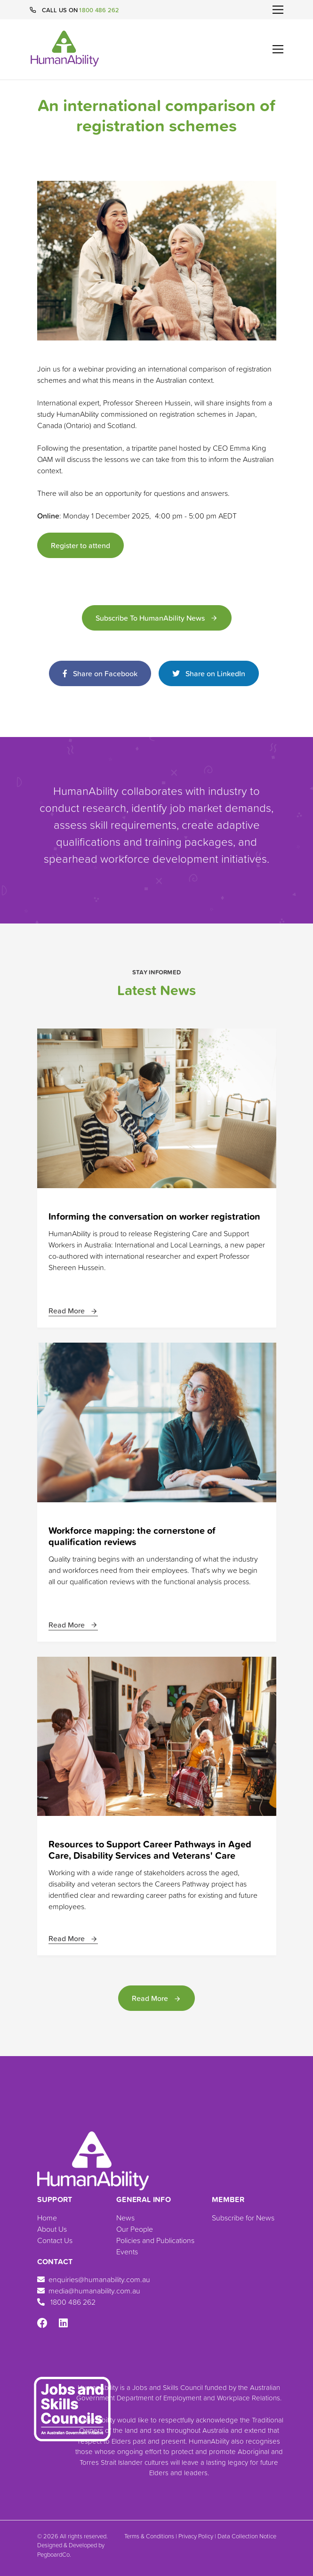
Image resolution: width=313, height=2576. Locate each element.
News (125, 2217)
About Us (52, 2229)
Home (47, 2217)
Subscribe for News (243, 2217)
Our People (134, 2229)
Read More (73, 1310)
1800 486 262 (99, 10)
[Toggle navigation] (278, 9)
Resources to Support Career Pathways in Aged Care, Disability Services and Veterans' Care (149, 1849)
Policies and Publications (155, 2240)
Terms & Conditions (149, 2536)
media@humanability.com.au (88, 2290)
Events (127, 2251)
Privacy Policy (195, 2536)
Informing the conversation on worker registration (154, 1216)
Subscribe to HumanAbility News (157, 618)
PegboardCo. (54, 2554)
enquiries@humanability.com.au (93, 2279)
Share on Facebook (100, 673)
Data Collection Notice (246, 2536)
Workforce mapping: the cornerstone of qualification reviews (132, 1535)
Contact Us (54, 2240)
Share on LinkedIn (208, 673)
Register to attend (80, 545)
